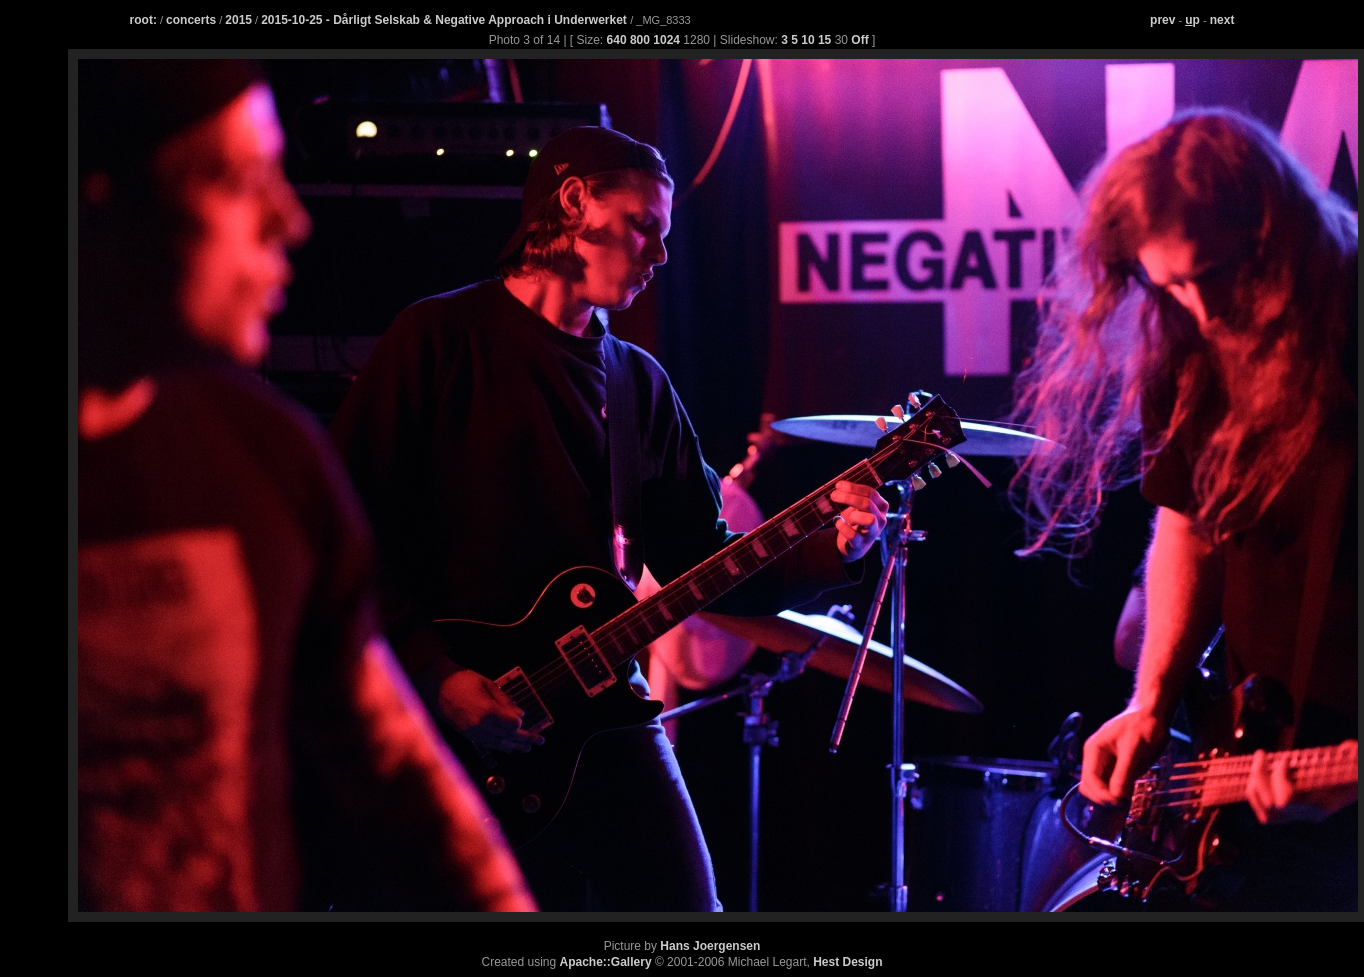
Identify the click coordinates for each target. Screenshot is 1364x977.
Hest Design (847, 962)
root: (143, 20)
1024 (666, 40)
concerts (191, 20)
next (1222, 20)
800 (640, 40)
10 (807, 40)
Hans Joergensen (710, 946)
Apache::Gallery (606, 962)
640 (617, 40)
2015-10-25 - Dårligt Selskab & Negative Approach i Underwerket (445, 20)
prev (1162, 20)
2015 (238, 20)
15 (824, 40)
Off (859, 40)
